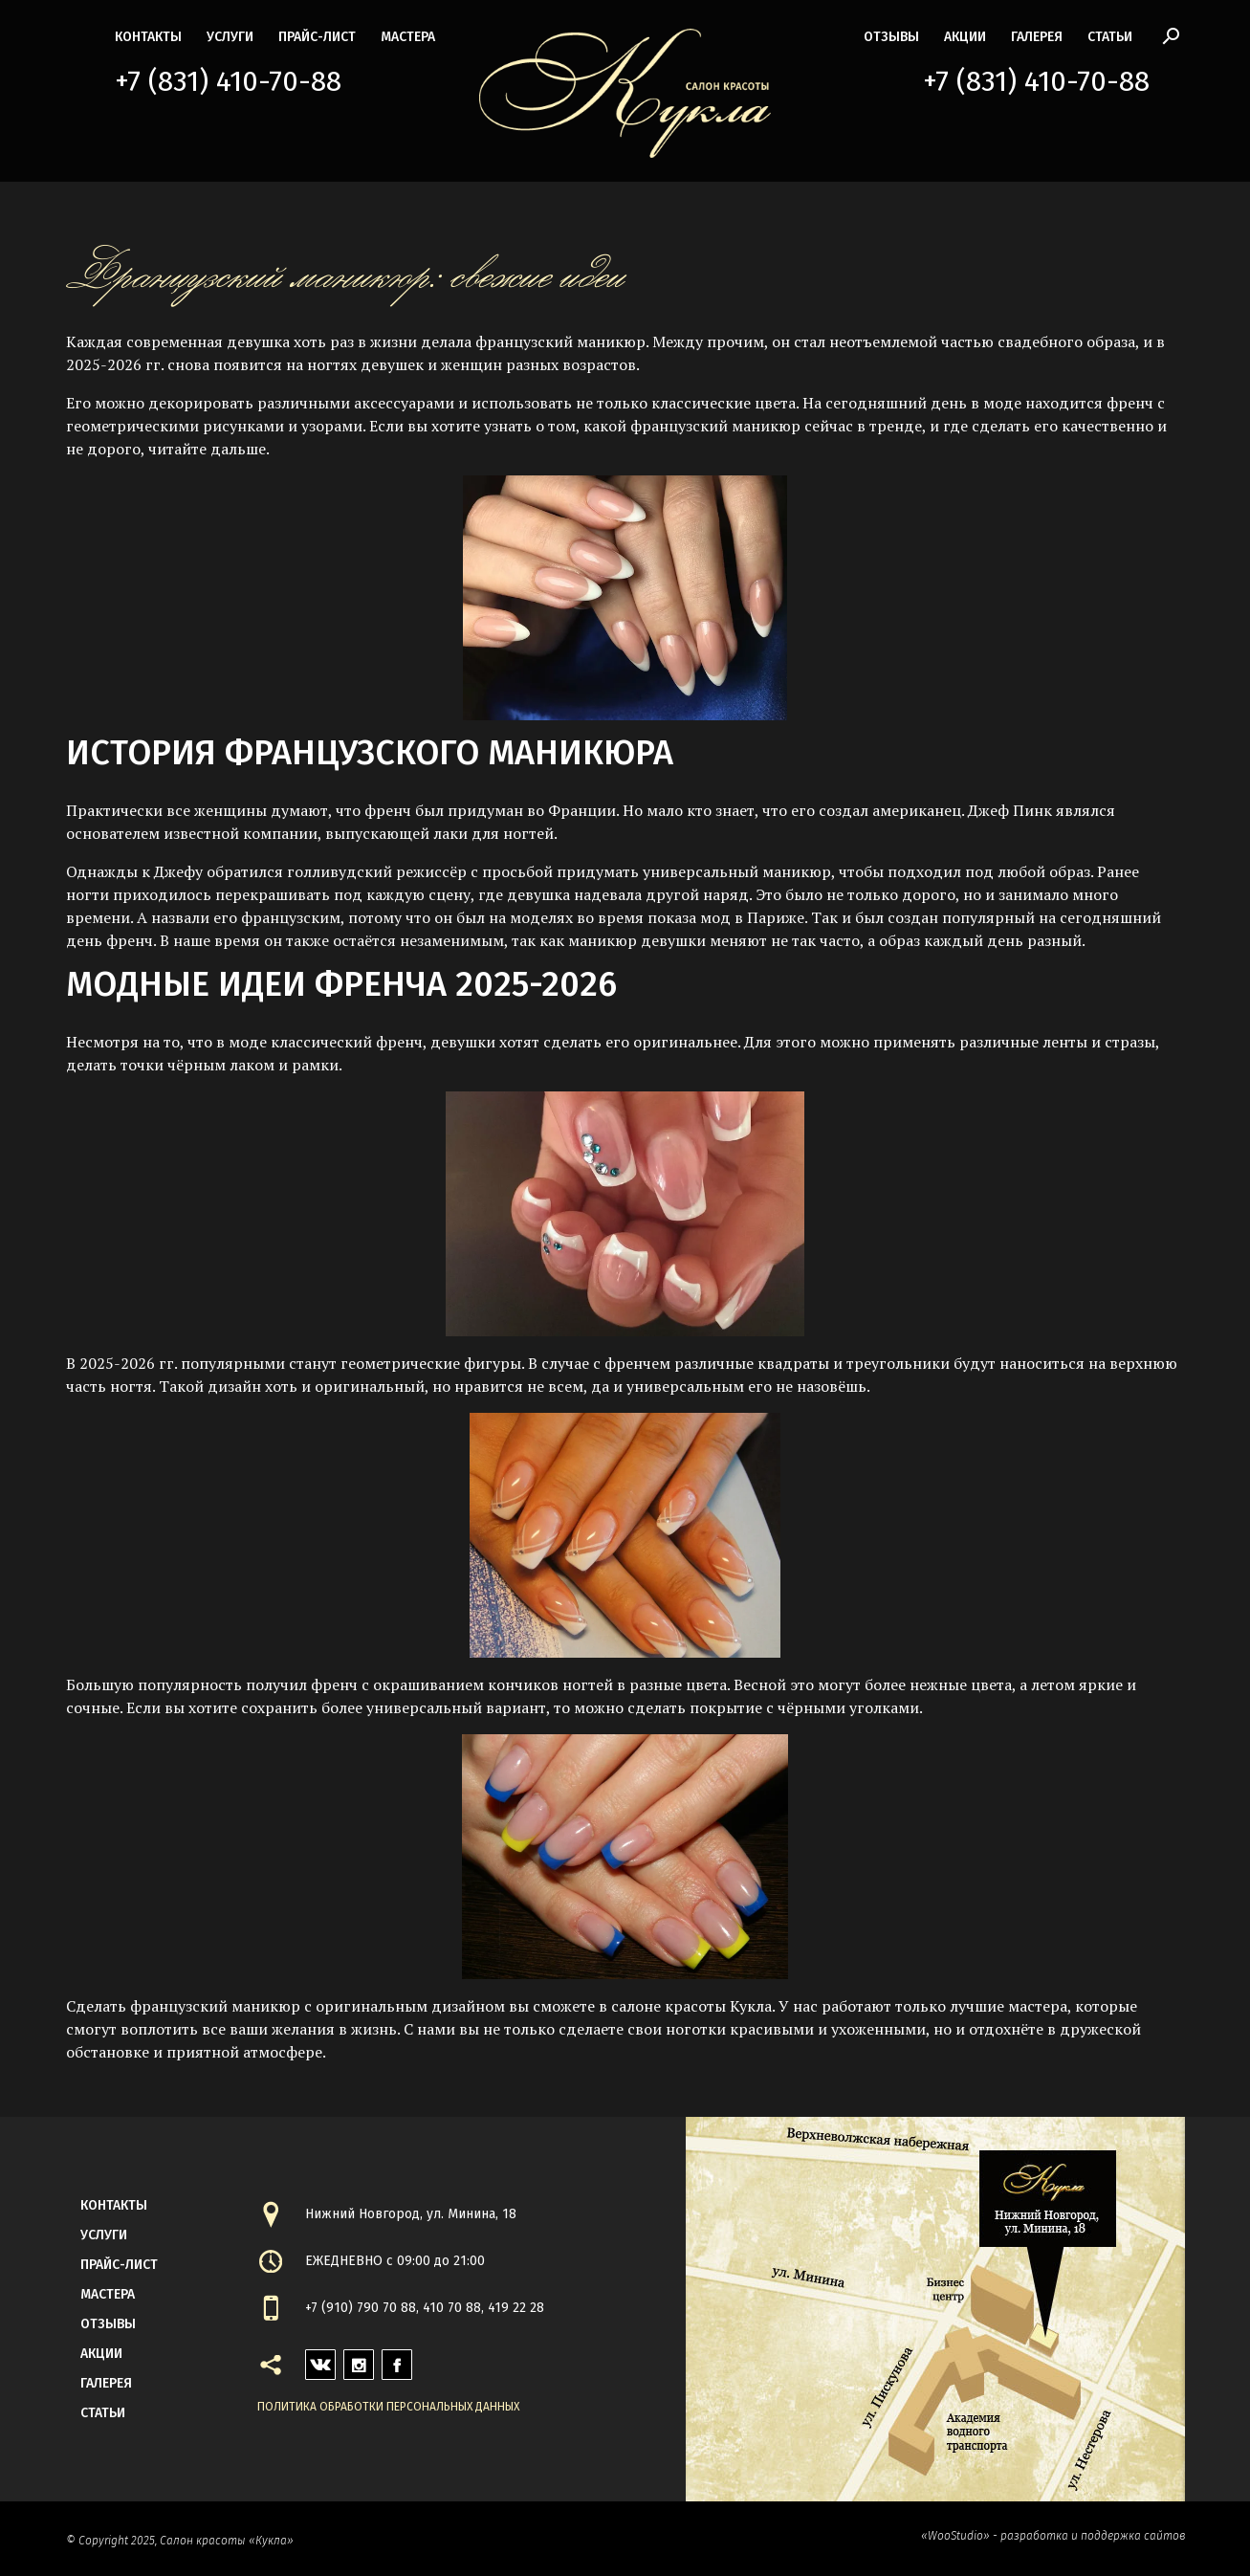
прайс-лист (317, 37)
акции (965, 37)
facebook (397, 2359)
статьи (1109, 37)
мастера (408, 37)
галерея (1037, 37)
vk (313, 2359)
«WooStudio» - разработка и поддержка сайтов (1053, 2536)
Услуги (230, 37)
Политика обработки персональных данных (388, 2406)
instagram (358, 2359)
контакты (148, 37)
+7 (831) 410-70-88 (228, 81)
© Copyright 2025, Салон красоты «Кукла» (180, 2540)
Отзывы (891, 37)
